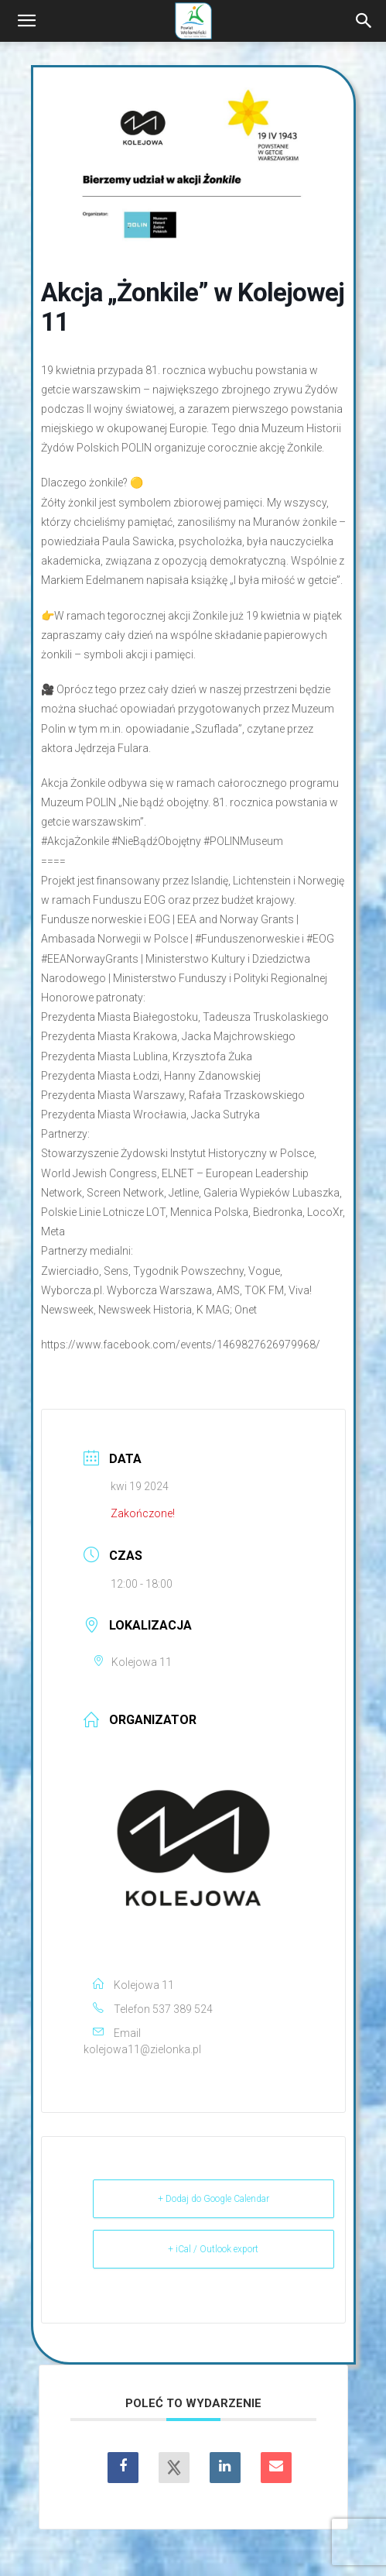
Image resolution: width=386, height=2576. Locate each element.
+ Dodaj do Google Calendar (213, 2198)
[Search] (364, 21)
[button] (26, 21)
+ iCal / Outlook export (213, 2249)
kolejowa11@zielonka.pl (142, 2049)
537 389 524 (182, 2009)
